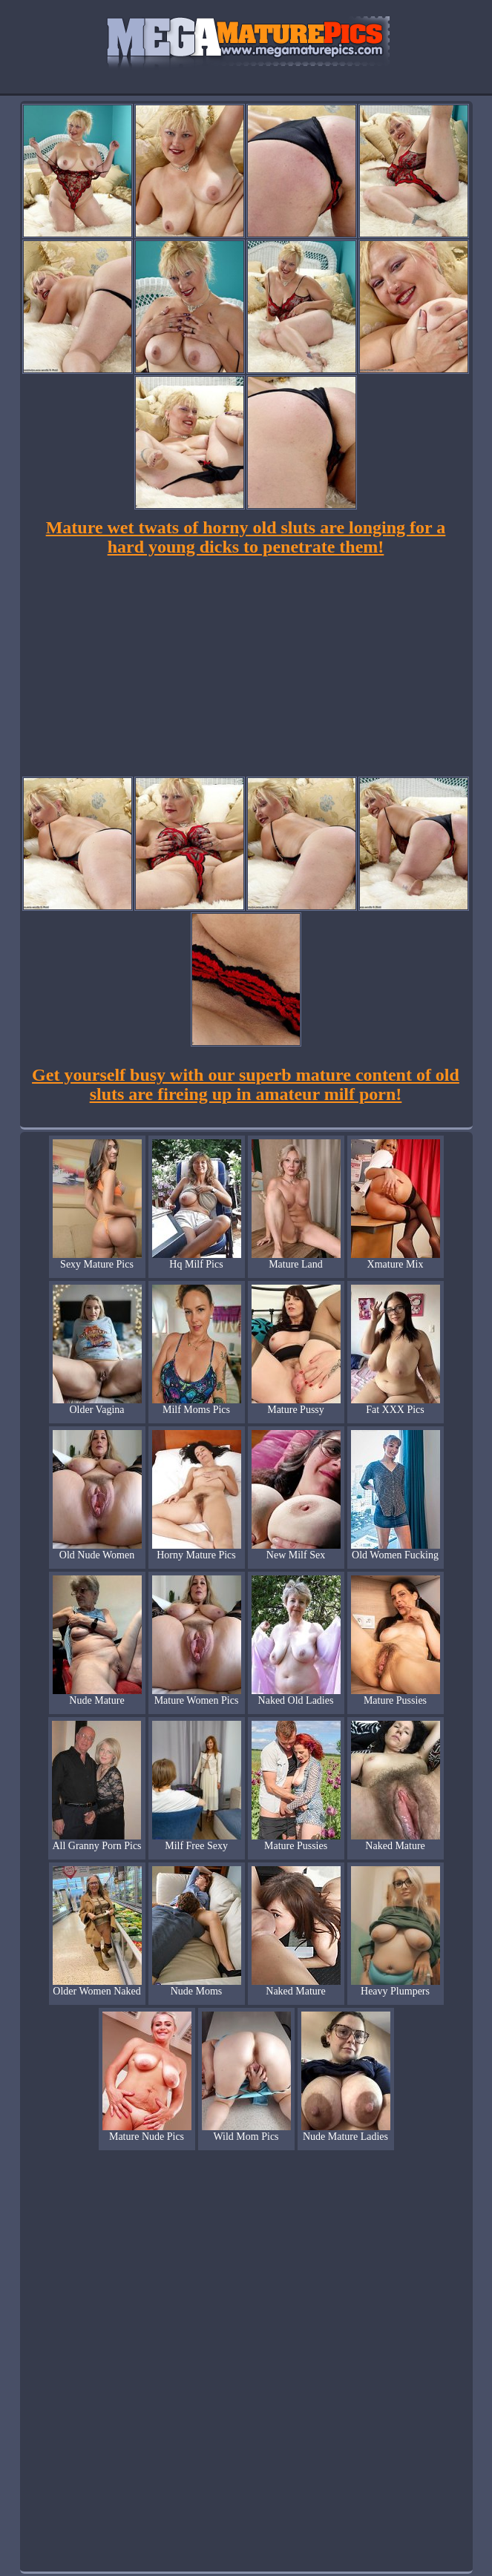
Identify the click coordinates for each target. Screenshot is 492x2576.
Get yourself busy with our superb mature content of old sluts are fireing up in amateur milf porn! (245, 1084)
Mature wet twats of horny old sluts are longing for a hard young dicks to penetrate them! (246, 537)
